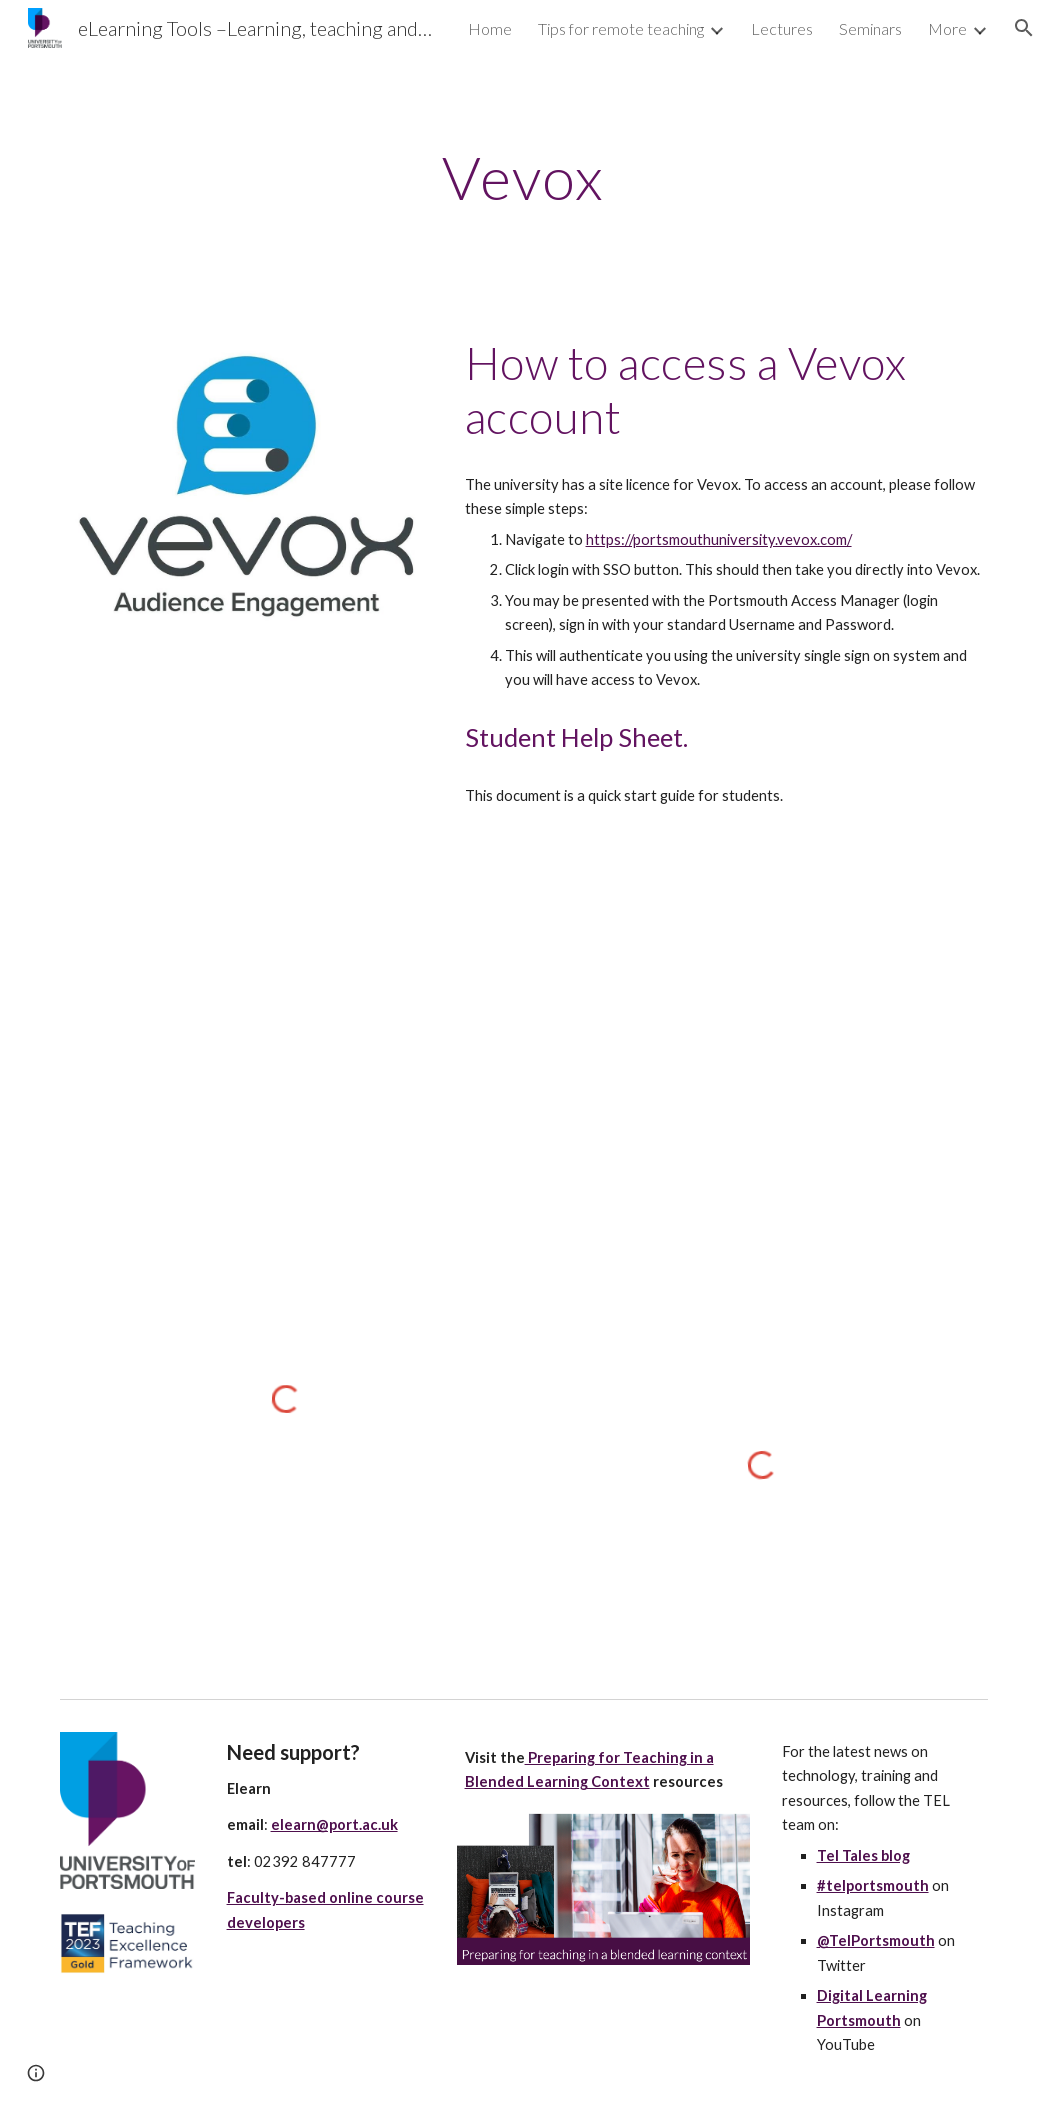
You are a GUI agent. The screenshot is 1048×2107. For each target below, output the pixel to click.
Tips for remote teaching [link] (621, 28)
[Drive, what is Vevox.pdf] (723, 1019)
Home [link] (490, 28)
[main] (524, 177)
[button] (1024, 28)
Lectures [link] (782, 28)
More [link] (947, 28)
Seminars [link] (870, 28)
